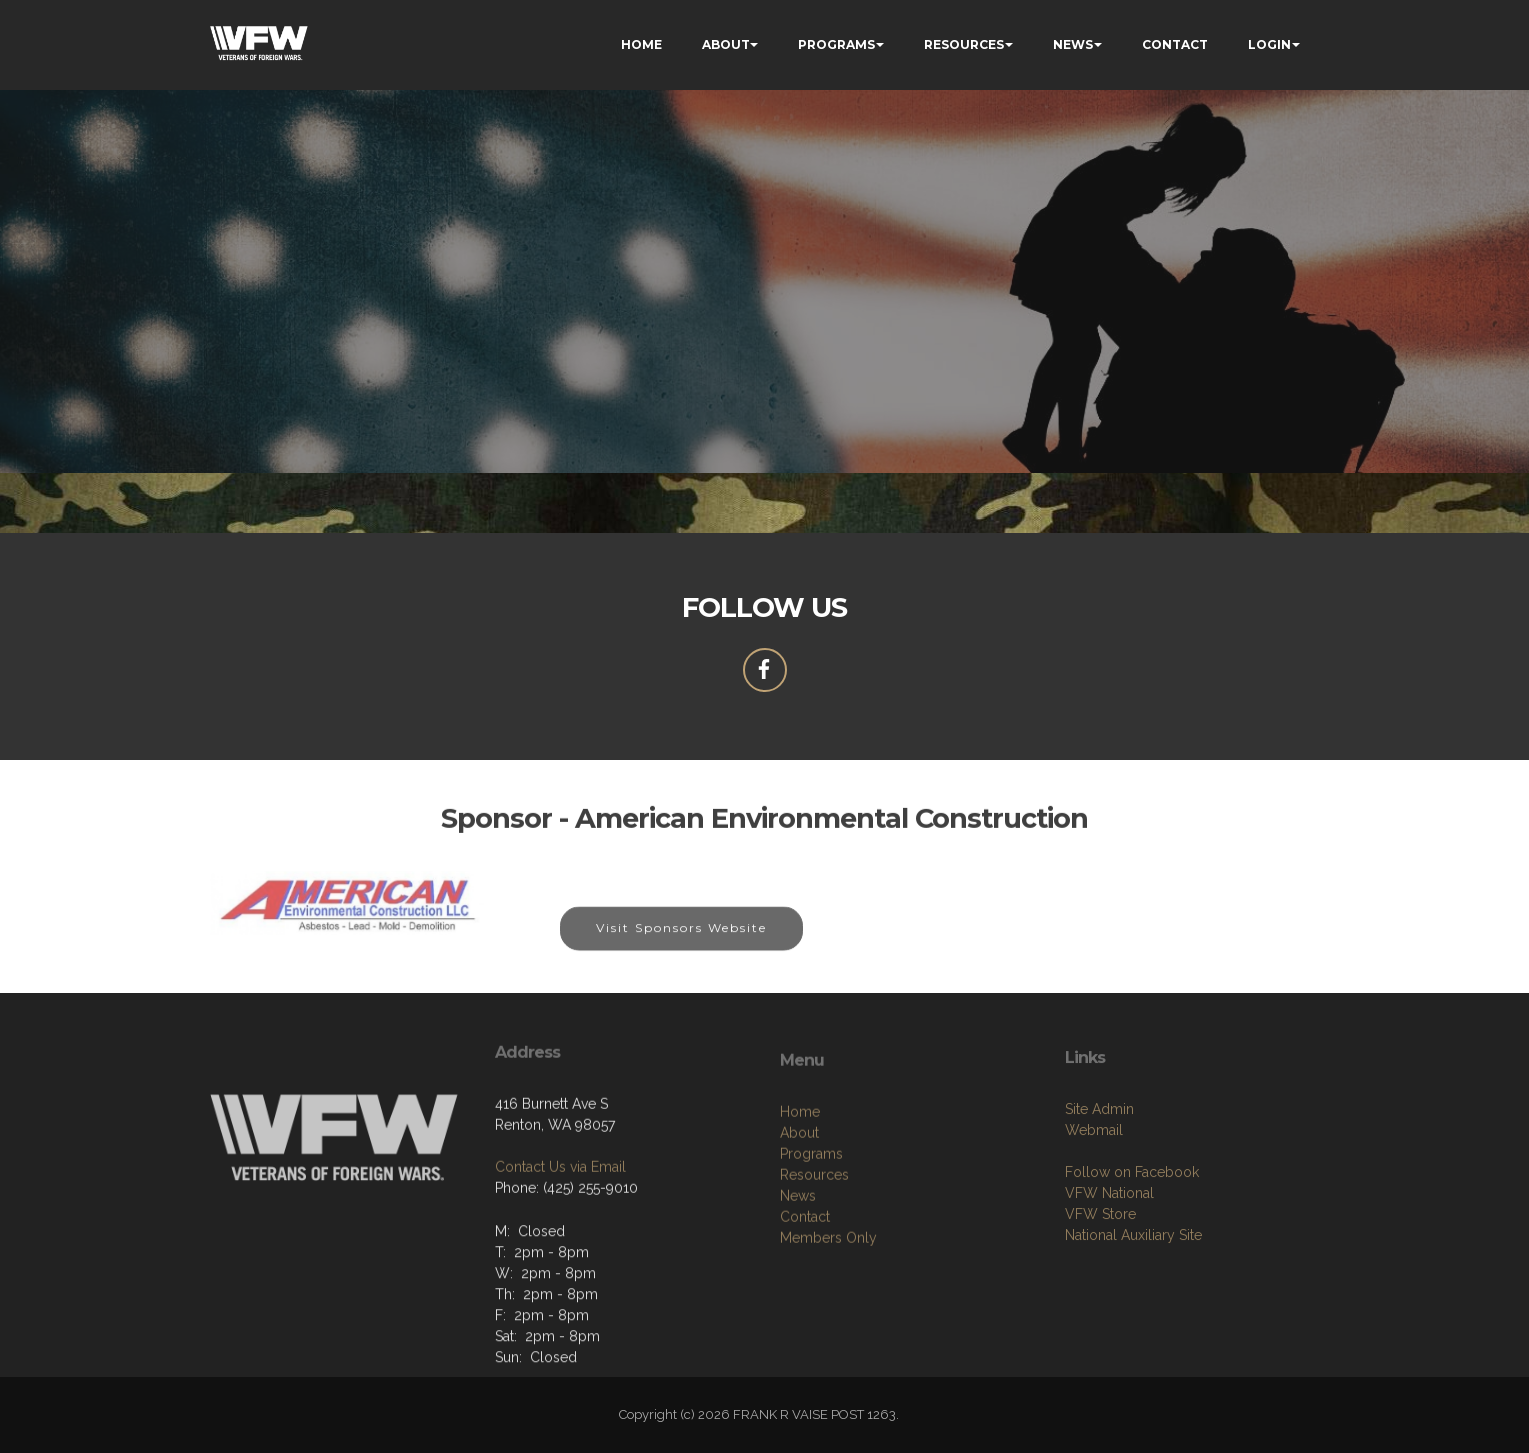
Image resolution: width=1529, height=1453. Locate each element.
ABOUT (726, 44)
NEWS (1073, 44)
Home (800, 1206)
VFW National (1109, 1278)
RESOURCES (964, 44)
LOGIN (1269, 44)
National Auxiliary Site (1133, 1320)
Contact (805, 1311)
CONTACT (1175, 44)
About (799, 1227)
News (798, 1290)
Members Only (828, 1332)
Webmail (1094, 1215)
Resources (814, 1269)
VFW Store (1100, 1299)
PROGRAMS (836, 44)
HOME (641, 44)
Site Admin (1099, 1194)
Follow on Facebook (1132, 1257)
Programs (811, 1248)
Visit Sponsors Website (681, 947)
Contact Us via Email (560, 1234)
